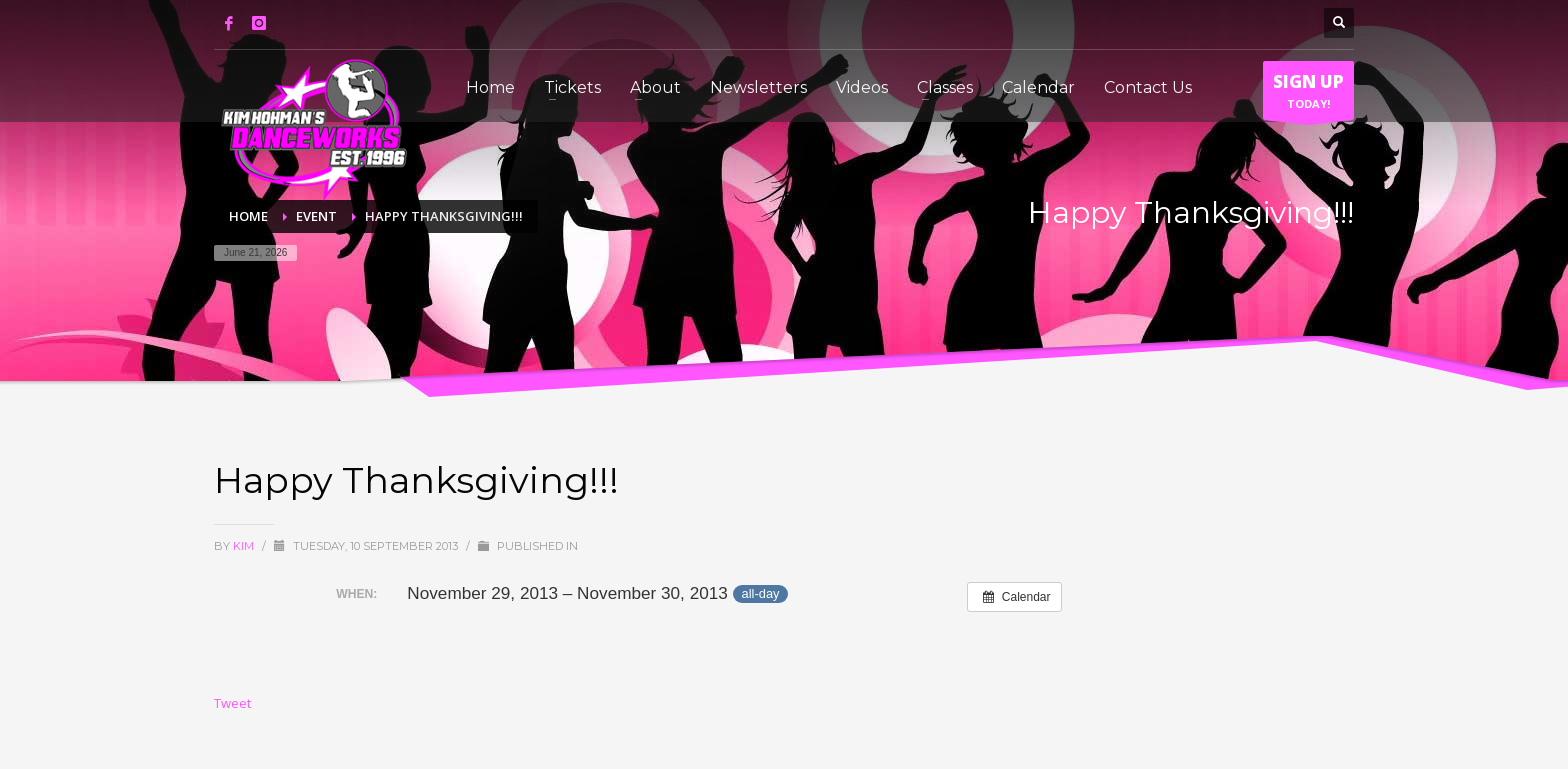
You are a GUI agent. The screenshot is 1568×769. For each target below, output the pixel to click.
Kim (245, 546)
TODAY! (1308, 95)
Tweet (232, 703)
